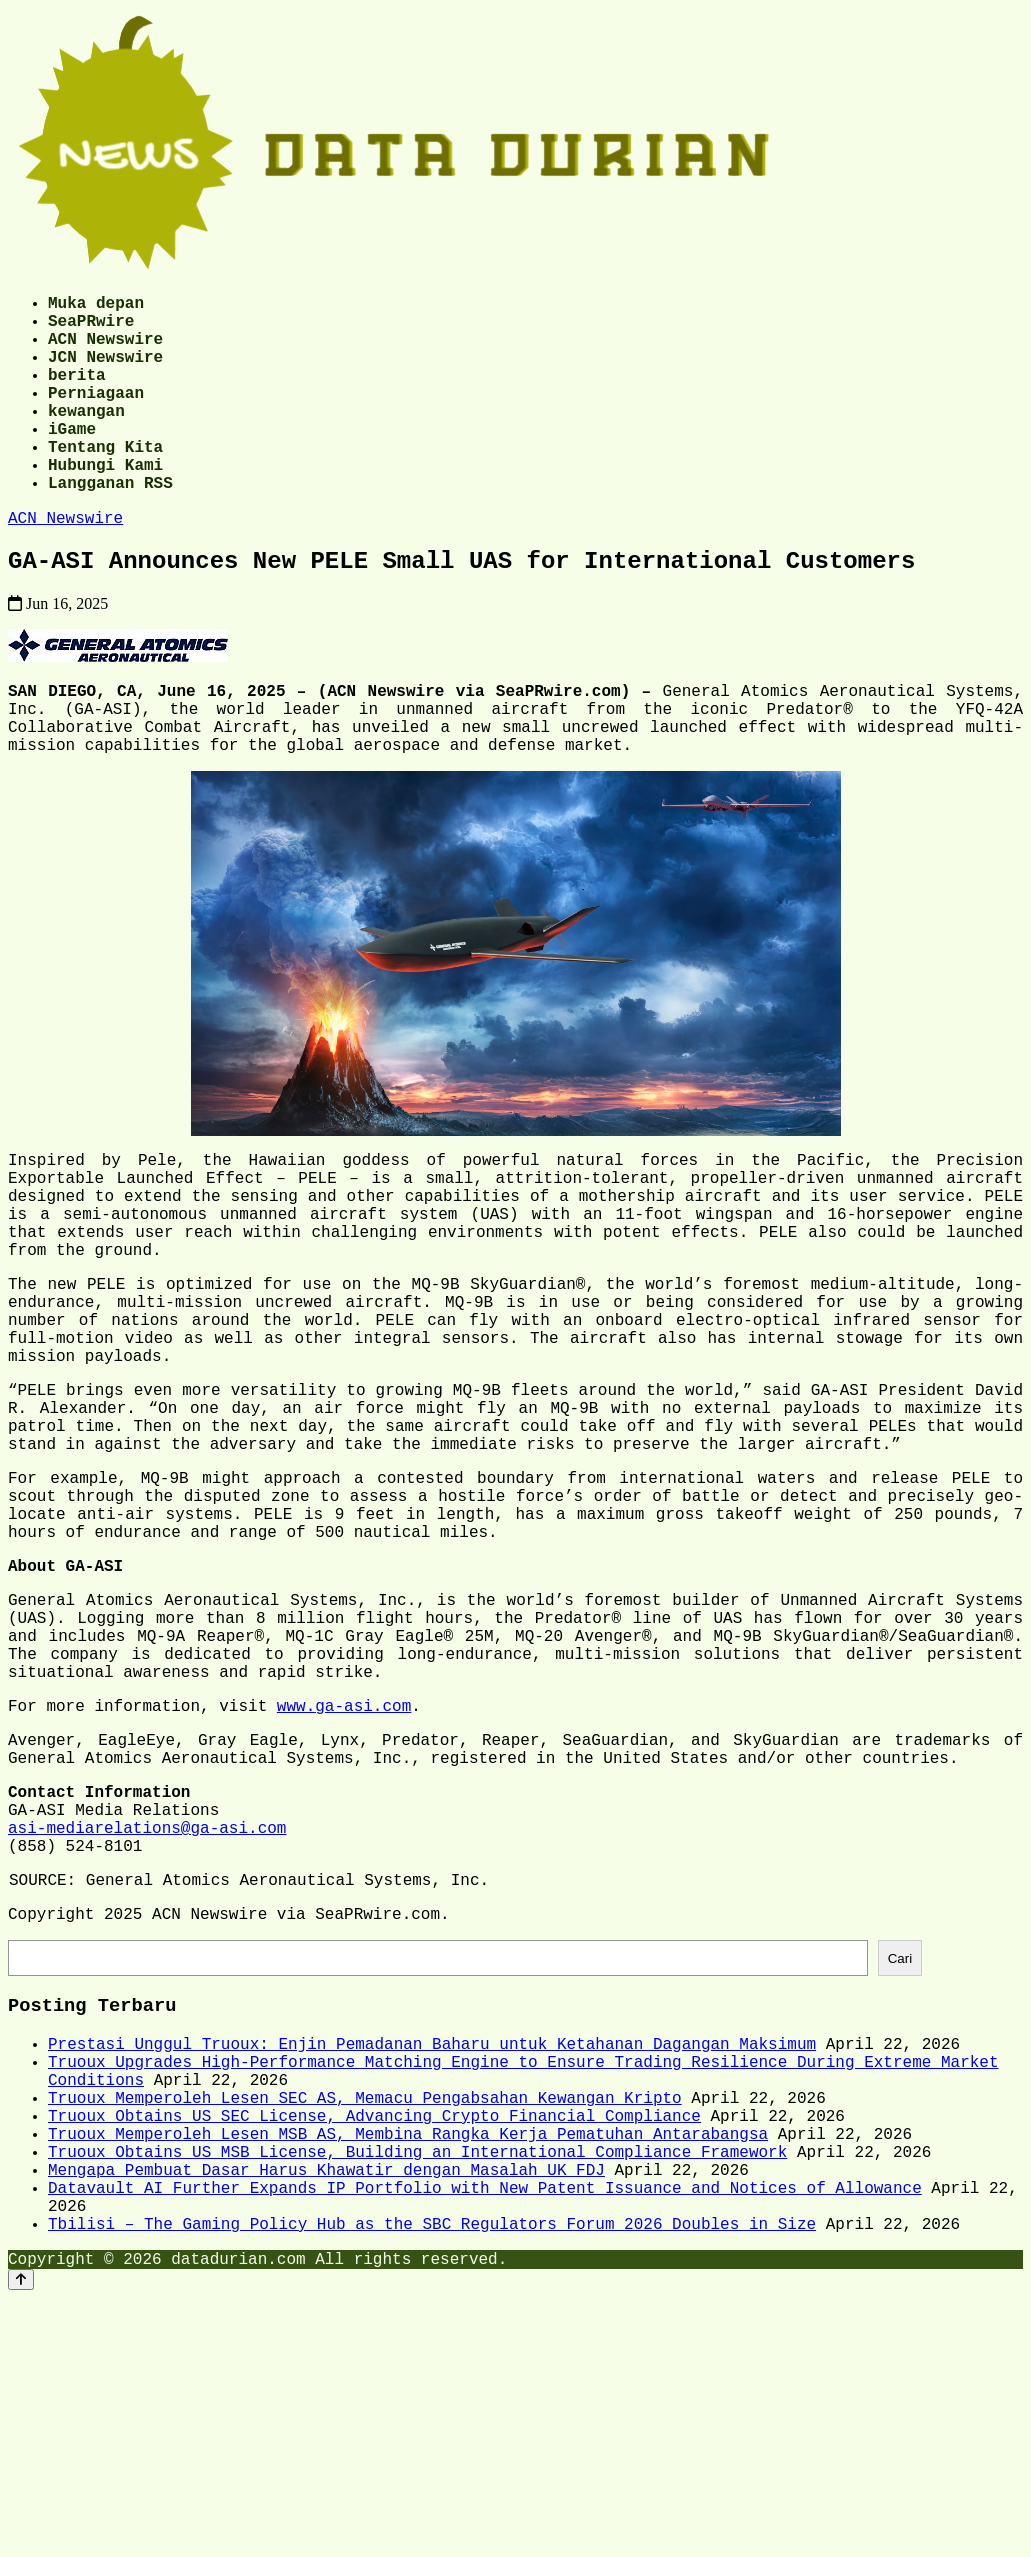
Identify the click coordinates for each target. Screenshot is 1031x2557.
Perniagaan (96, 416)
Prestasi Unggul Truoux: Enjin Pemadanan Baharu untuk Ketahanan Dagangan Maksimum (432, 2259)
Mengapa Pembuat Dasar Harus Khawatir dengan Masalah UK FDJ (326, 2413)
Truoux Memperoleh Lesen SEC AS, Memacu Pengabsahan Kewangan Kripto (365, 2325)
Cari (900, 2165)
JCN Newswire (105, 372)
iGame (72, 460)
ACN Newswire (105, 350)
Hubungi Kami (105, 504)
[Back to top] (21, 2538)
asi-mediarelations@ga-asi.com (147, 2020)
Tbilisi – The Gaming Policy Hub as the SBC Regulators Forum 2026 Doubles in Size (432, 2479)
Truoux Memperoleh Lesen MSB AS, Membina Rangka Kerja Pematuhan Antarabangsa (408, 2369)
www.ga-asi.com (344, 1878)
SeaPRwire (91, 328)
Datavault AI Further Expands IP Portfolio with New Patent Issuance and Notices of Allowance (485, 2435)
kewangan (86, 438)
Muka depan (96, 306)
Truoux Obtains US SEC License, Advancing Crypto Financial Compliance (374, 2347)
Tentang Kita (105, 482)
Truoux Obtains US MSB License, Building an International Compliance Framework (417, 2391)
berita (77, 394)
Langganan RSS (110, 526)
